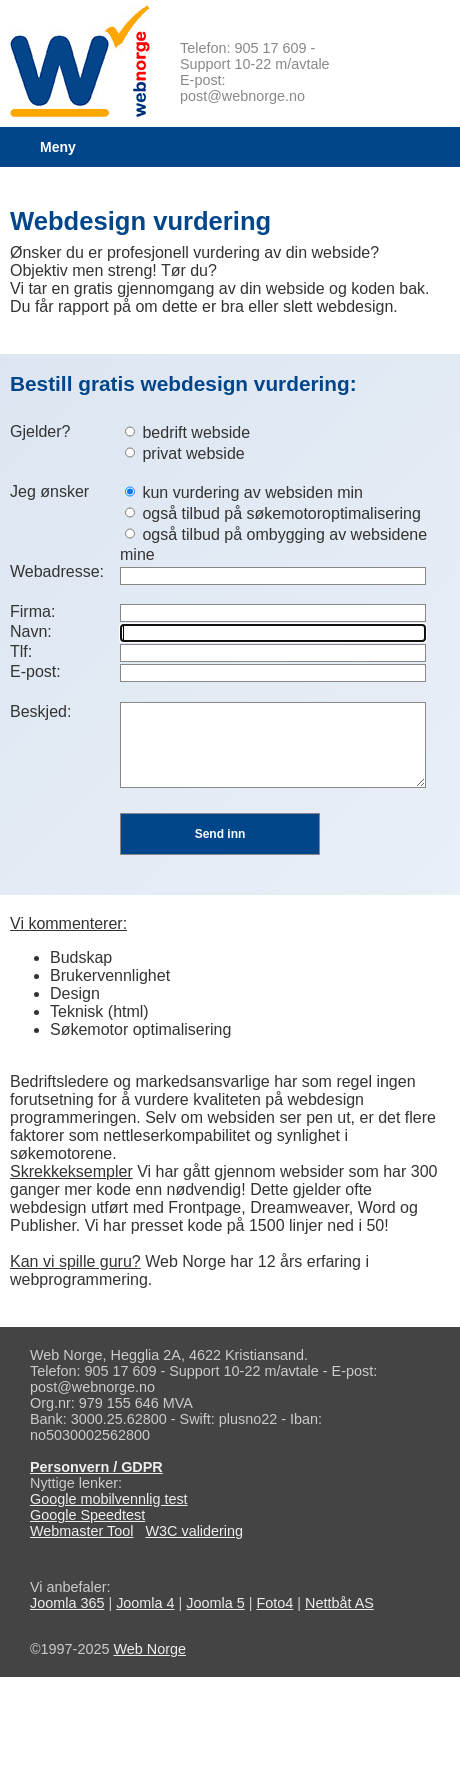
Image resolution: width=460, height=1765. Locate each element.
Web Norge (149, 1649)
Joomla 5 (215, 1603)
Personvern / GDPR (96, 1467)
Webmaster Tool (81, 1531)
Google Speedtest (87, 1515)
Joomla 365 (67, 1603)
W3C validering (194, 1531)
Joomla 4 (145, 1603)
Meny (58, 147)
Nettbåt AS (339, 1603)
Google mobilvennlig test (109, 1499)
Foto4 (274, 1603)
